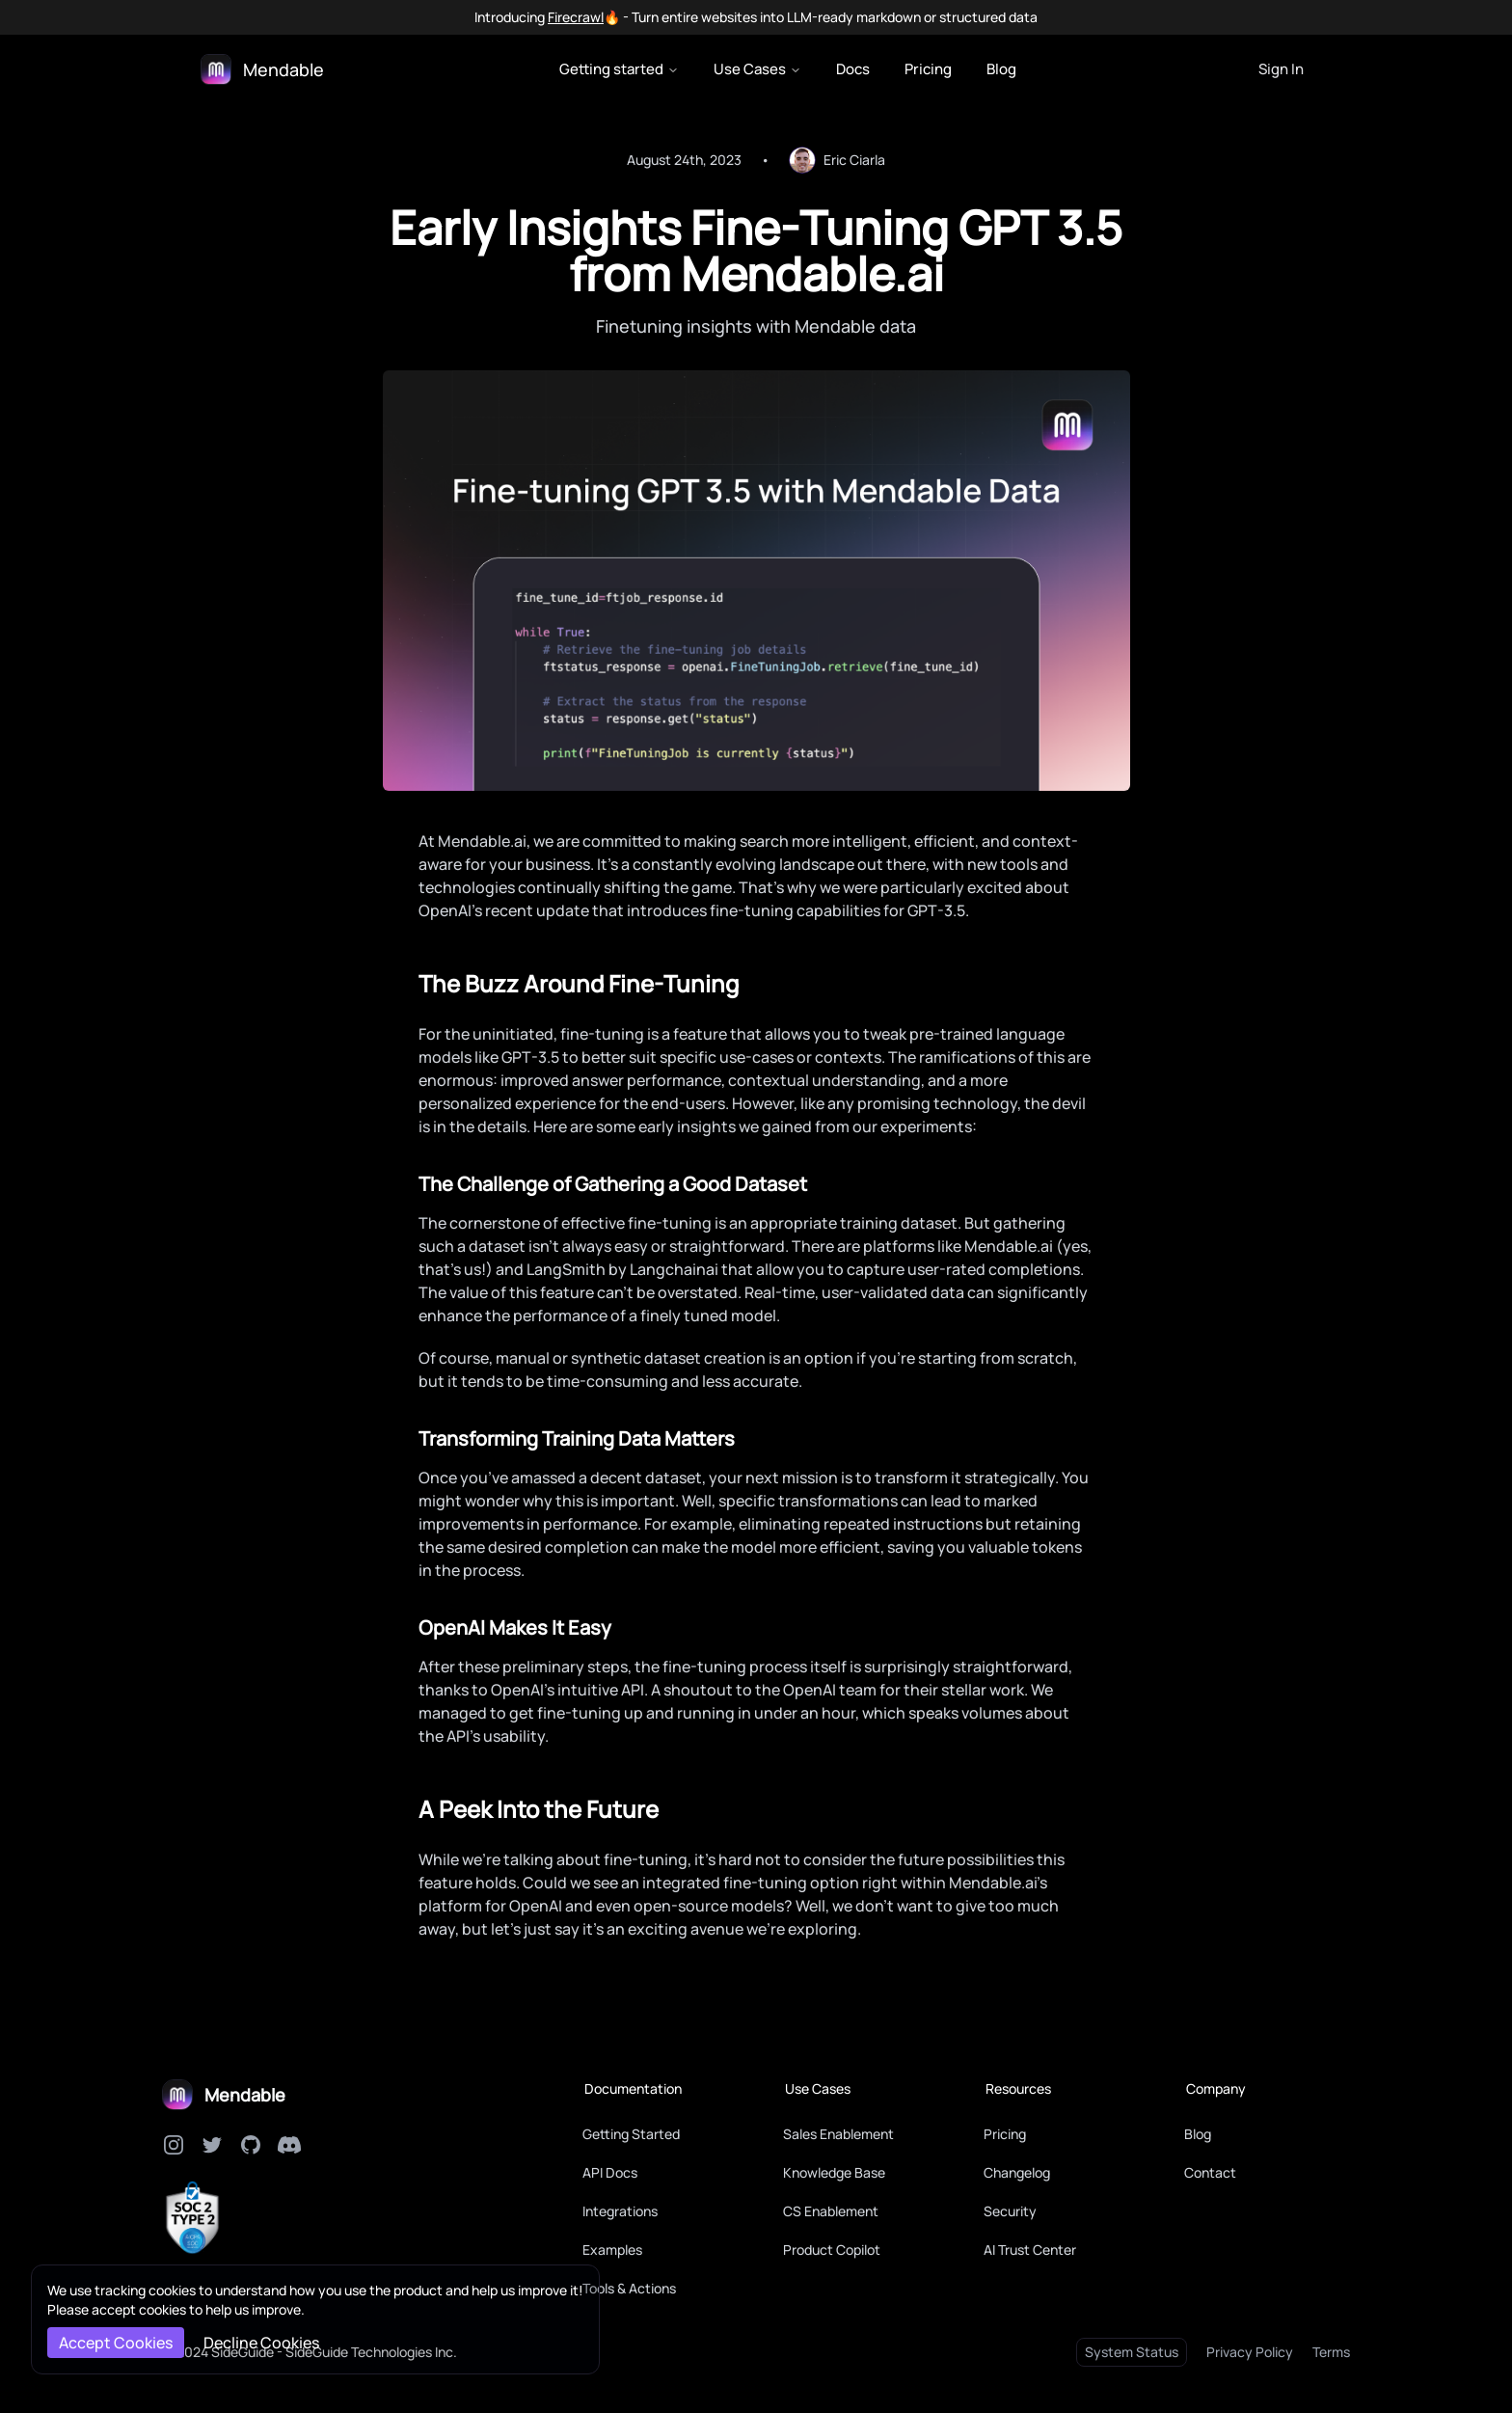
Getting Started (631, 2134)
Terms (1331, 2352)
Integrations (620, 2211)
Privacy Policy (1249, 2352)
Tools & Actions (629, 2288)
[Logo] (262, 69)
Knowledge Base (834, 2172)
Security (1010, 2211)
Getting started (619, 69)
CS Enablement (830, 2211)
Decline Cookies (261, 2342)
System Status (1131, 2352)
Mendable (244, 2094)
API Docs (609, 2172)
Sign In (1281, 69)
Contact (1210, 2172)
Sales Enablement (838, 2134)
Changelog (1017, 2172)
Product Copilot (831, 2249)
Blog (1001, 69)
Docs (853, 69)
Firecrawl (576, 17)
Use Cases (757, 69)
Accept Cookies (116, 2342)
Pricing (928, 69)
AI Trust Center (1030, 2249)
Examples (612, 2249)
